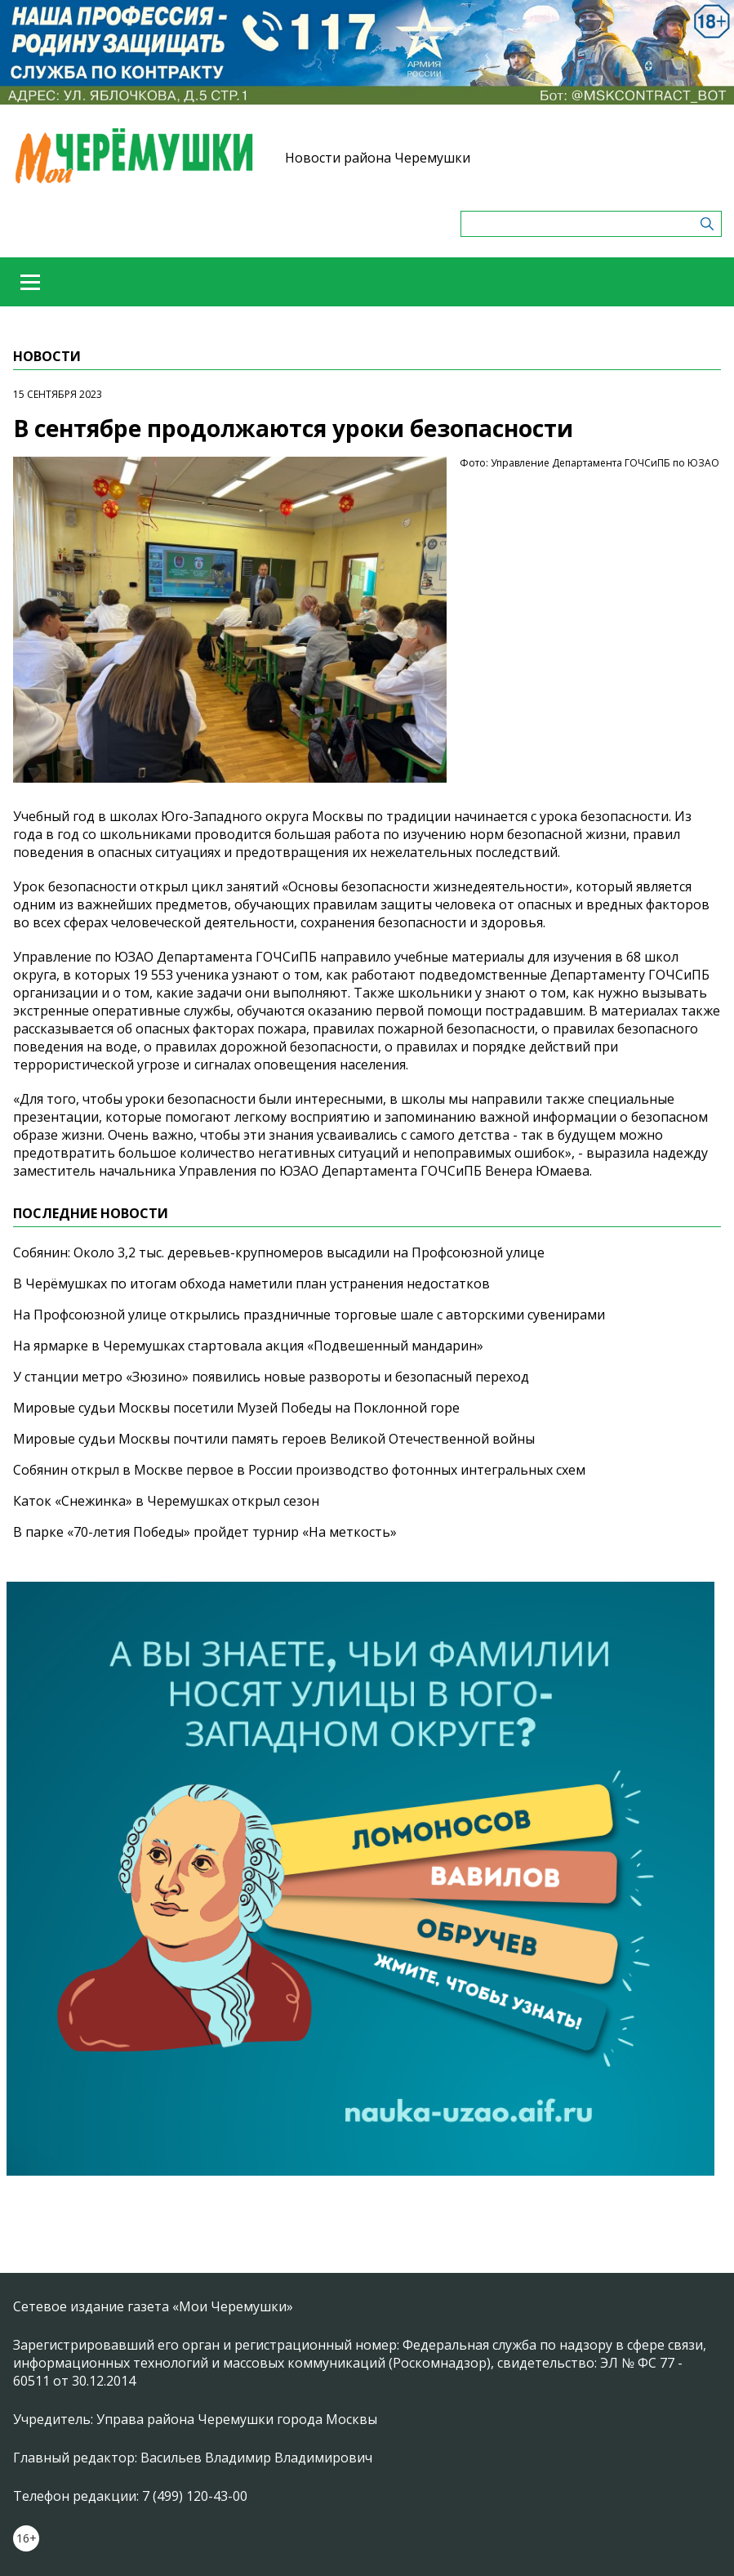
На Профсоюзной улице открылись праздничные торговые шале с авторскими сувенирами (309, 1315)
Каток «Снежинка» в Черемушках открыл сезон (166, 1501)
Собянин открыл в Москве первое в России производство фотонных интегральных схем (299, 1470)
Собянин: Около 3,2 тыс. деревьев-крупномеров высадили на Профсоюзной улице (279, 1252)
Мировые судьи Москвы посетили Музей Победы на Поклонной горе (236, 1408)
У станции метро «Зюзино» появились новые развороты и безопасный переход (271, 1377)
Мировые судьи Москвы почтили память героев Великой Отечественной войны (274, 1439)
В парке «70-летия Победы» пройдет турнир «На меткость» (205, 1532)
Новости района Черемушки (377, 157)
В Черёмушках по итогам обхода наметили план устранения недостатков (251, 1283)
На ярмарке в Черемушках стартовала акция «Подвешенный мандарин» (248, 1346)
